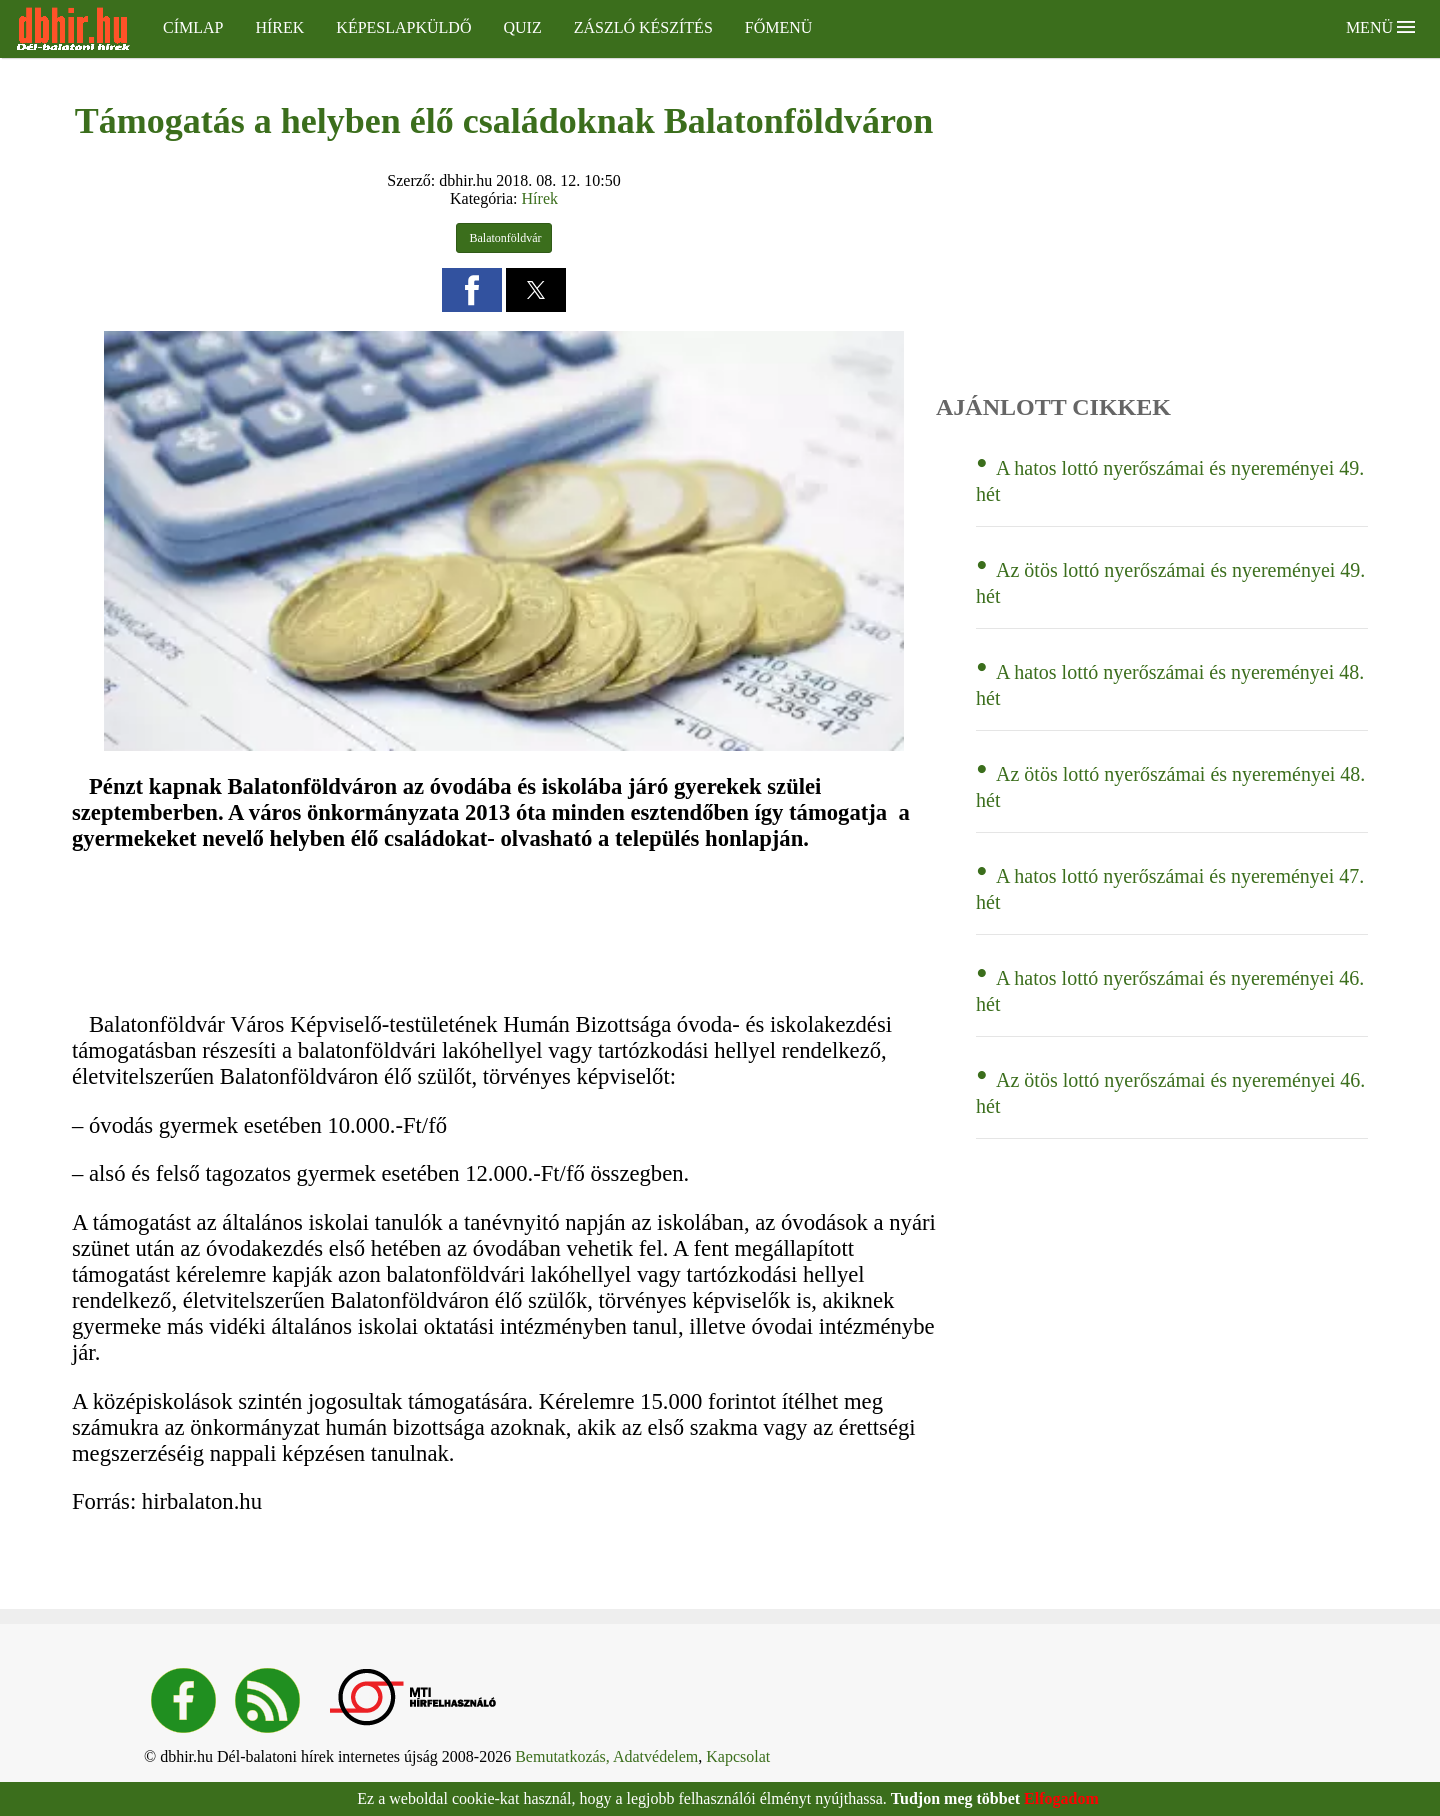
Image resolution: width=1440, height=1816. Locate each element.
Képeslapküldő (403, 27)
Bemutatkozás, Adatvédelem (606, 1756)
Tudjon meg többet (955, 1798)
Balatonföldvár (504, 238)
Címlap (193, 27)
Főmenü (779, 27)
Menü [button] (1380, 27)
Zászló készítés (643, 27)
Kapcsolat (738, 1756)
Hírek (279, 27)
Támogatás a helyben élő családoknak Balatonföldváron (504, 121)
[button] (472, 290)
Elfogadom (1061, 1798)
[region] (360, 931)
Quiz (522, 27)
